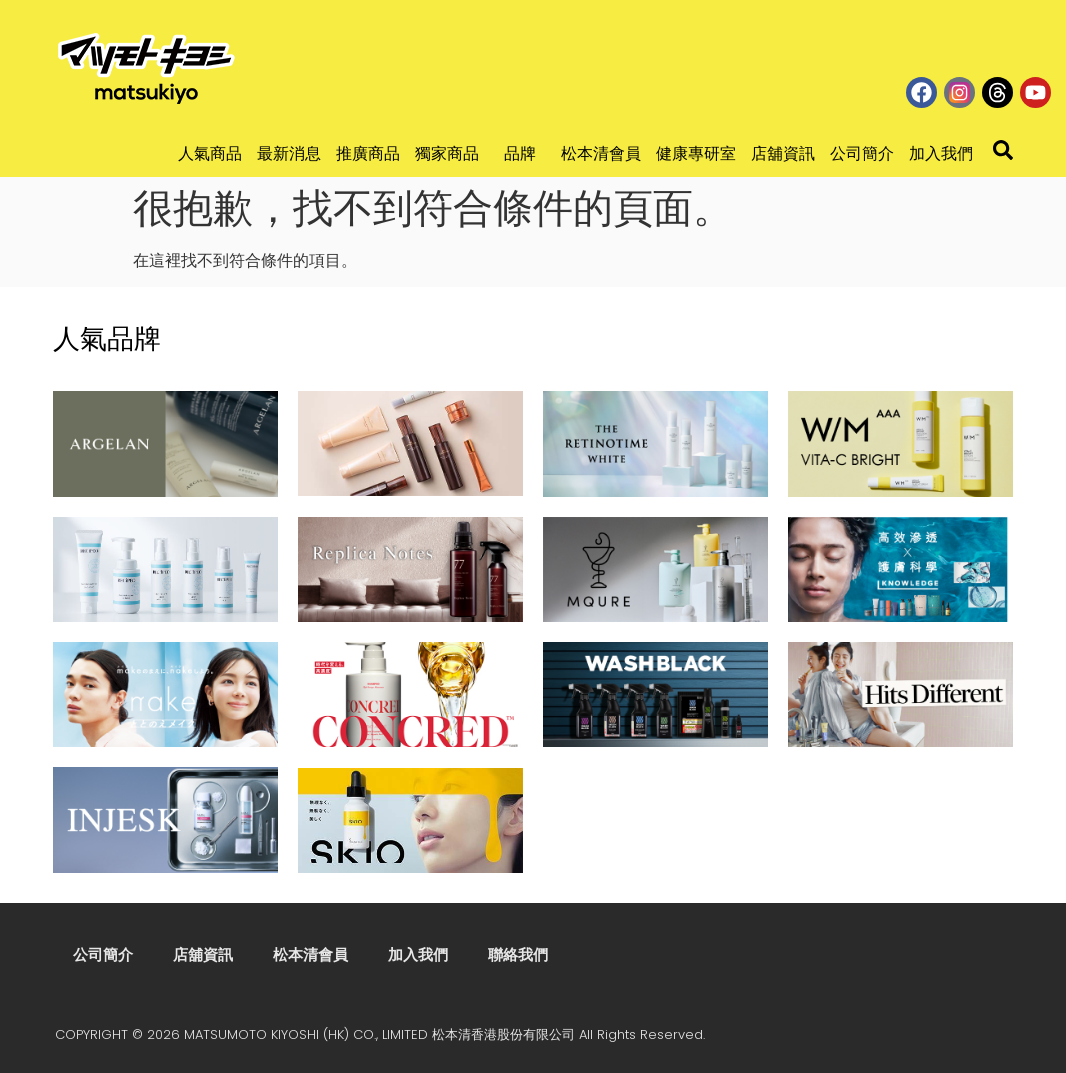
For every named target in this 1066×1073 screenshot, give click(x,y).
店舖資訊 (783, 153)
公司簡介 (862, 153)
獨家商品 (452, 153)
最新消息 (289, 153)
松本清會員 (601, 153)
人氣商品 (210, 153)
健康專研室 (696, 153)
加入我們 (941, 153)
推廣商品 (368, 153)
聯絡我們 (518, 954)
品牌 (525, 153)
